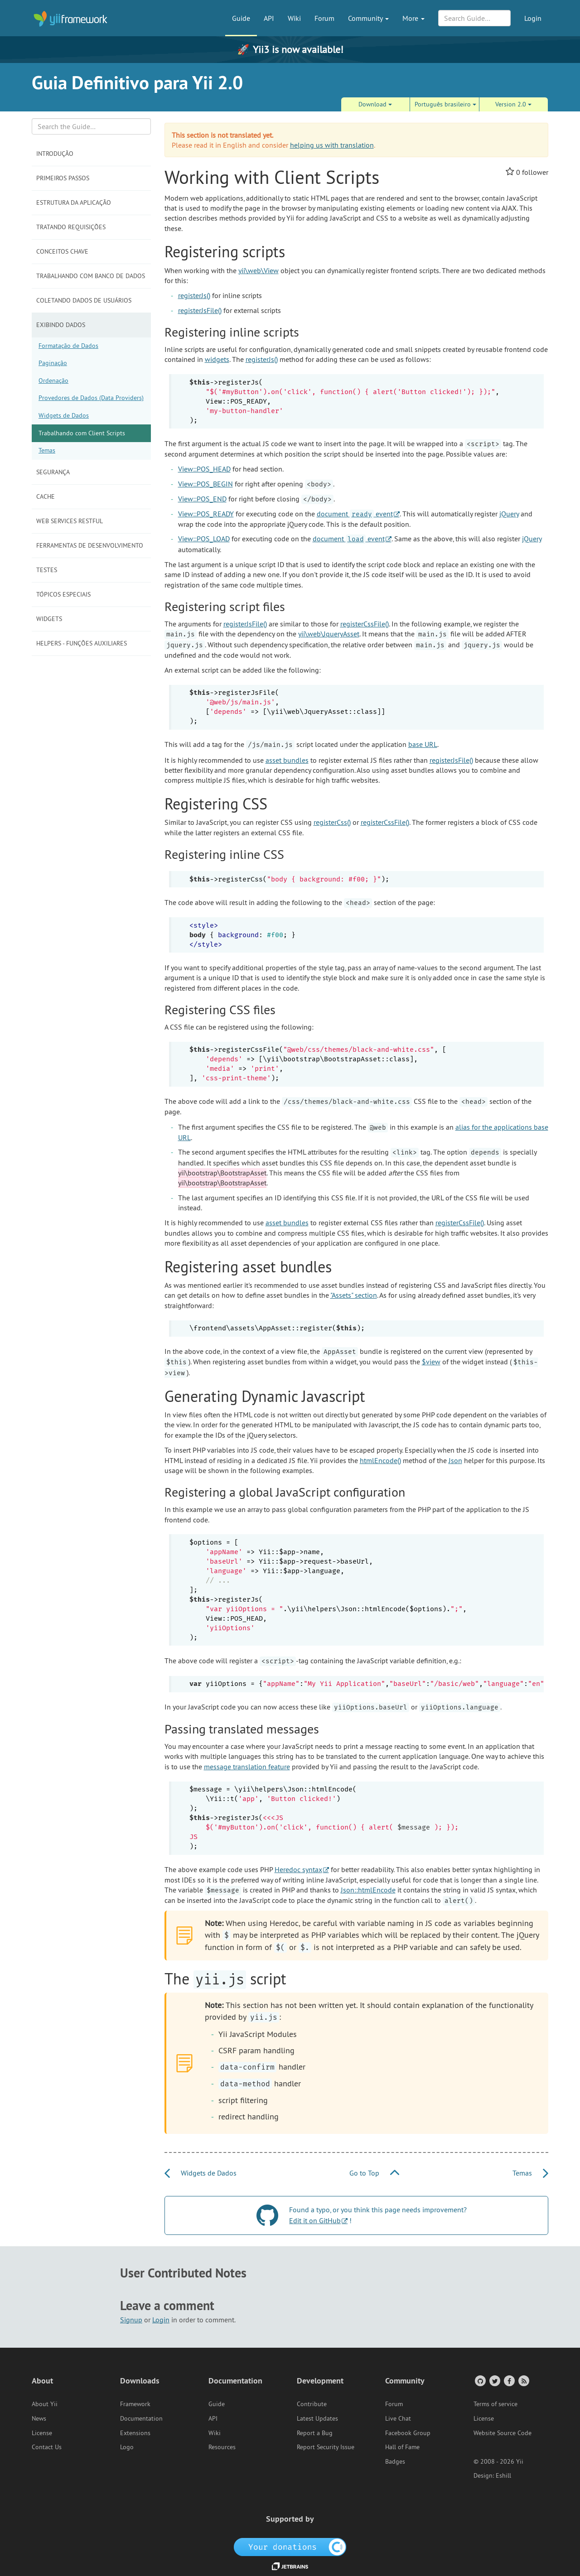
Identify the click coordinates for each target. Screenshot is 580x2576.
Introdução (54, 153)
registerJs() (194, 295)
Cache (45, 496)
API (269, 18)
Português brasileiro (445, 104)
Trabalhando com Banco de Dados (90, 276)
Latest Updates (317, 2418)
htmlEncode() (380, 1460)
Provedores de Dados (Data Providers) (91, 398)
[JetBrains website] (290, 2566)
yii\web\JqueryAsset (328, 633)
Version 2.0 (513, 104)
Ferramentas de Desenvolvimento (89, 545)
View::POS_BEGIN (205, 483)
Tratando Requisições (71, 227)
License (42, 2433)
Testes (46, 570)
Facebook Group (407, 2433)
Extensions (135, 2433)
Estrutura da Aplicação (73, 202)
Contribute (312, 2404)
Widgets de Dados (64, 415)
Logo (127, 2447)
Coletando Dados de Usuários (83, 300)
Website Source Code (503, 2433)
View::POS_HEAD (204, 468)
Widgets (49, 619)
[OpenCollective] (290, 2546)
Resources (222, 2447)
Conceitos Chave (62, 251)
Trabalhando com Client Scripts (82, 433)
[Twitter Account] (494, 2380)
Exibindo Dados (60, 325)
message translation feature (247, 1766)
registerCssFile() (364, 623)
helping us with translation (332, 144)
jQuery (509, 513)
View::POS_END (202, 498)
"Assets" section (353, 1295)
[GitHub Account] (480, 2380)
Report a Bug (315, 2433)
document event (355, 513)
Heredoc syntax (298, 1869)
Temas (47, 450)
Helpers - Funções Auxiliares (81, 643)
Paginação (53, 363)
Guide (241, 18)
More (413, 18)
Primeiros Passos (62, 178)
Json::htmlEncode (368, 1889)
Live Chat (398, 2418)
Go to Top (374, 2172)
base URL (422, 744)
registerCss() (332, 822)
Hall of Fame (402, 2447)
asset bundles (287, 760)
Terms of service (495, 2404)
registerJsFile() (200, 310)
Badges (395, 2461)
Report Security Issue (325, 2447)
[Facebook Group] (509, 2380)
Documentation (141, 2418)
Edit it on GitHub (315, 2220)
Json (455, 1460)
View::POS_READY (206, 513)
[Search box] (91, 126)
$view (431, 1361)
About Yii (45, 2404)
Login (532, 18)
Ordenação (53, 380)
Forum (324, 18)
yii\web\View (258, 270)
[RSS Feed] (523, 2380)
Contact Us (47, 2447)
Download (375, 104)
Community (368, 18)
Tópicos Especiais (63, 594)
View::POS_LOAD (204, 538)
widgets (217, 359)
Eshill (503, 2475)
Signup (131, 2319)
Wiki (294, 18)
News (39, 2418)
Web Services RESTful (69, 521)
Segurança (53, 472)
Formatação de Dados (68, 346)
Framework (135, 2404)
